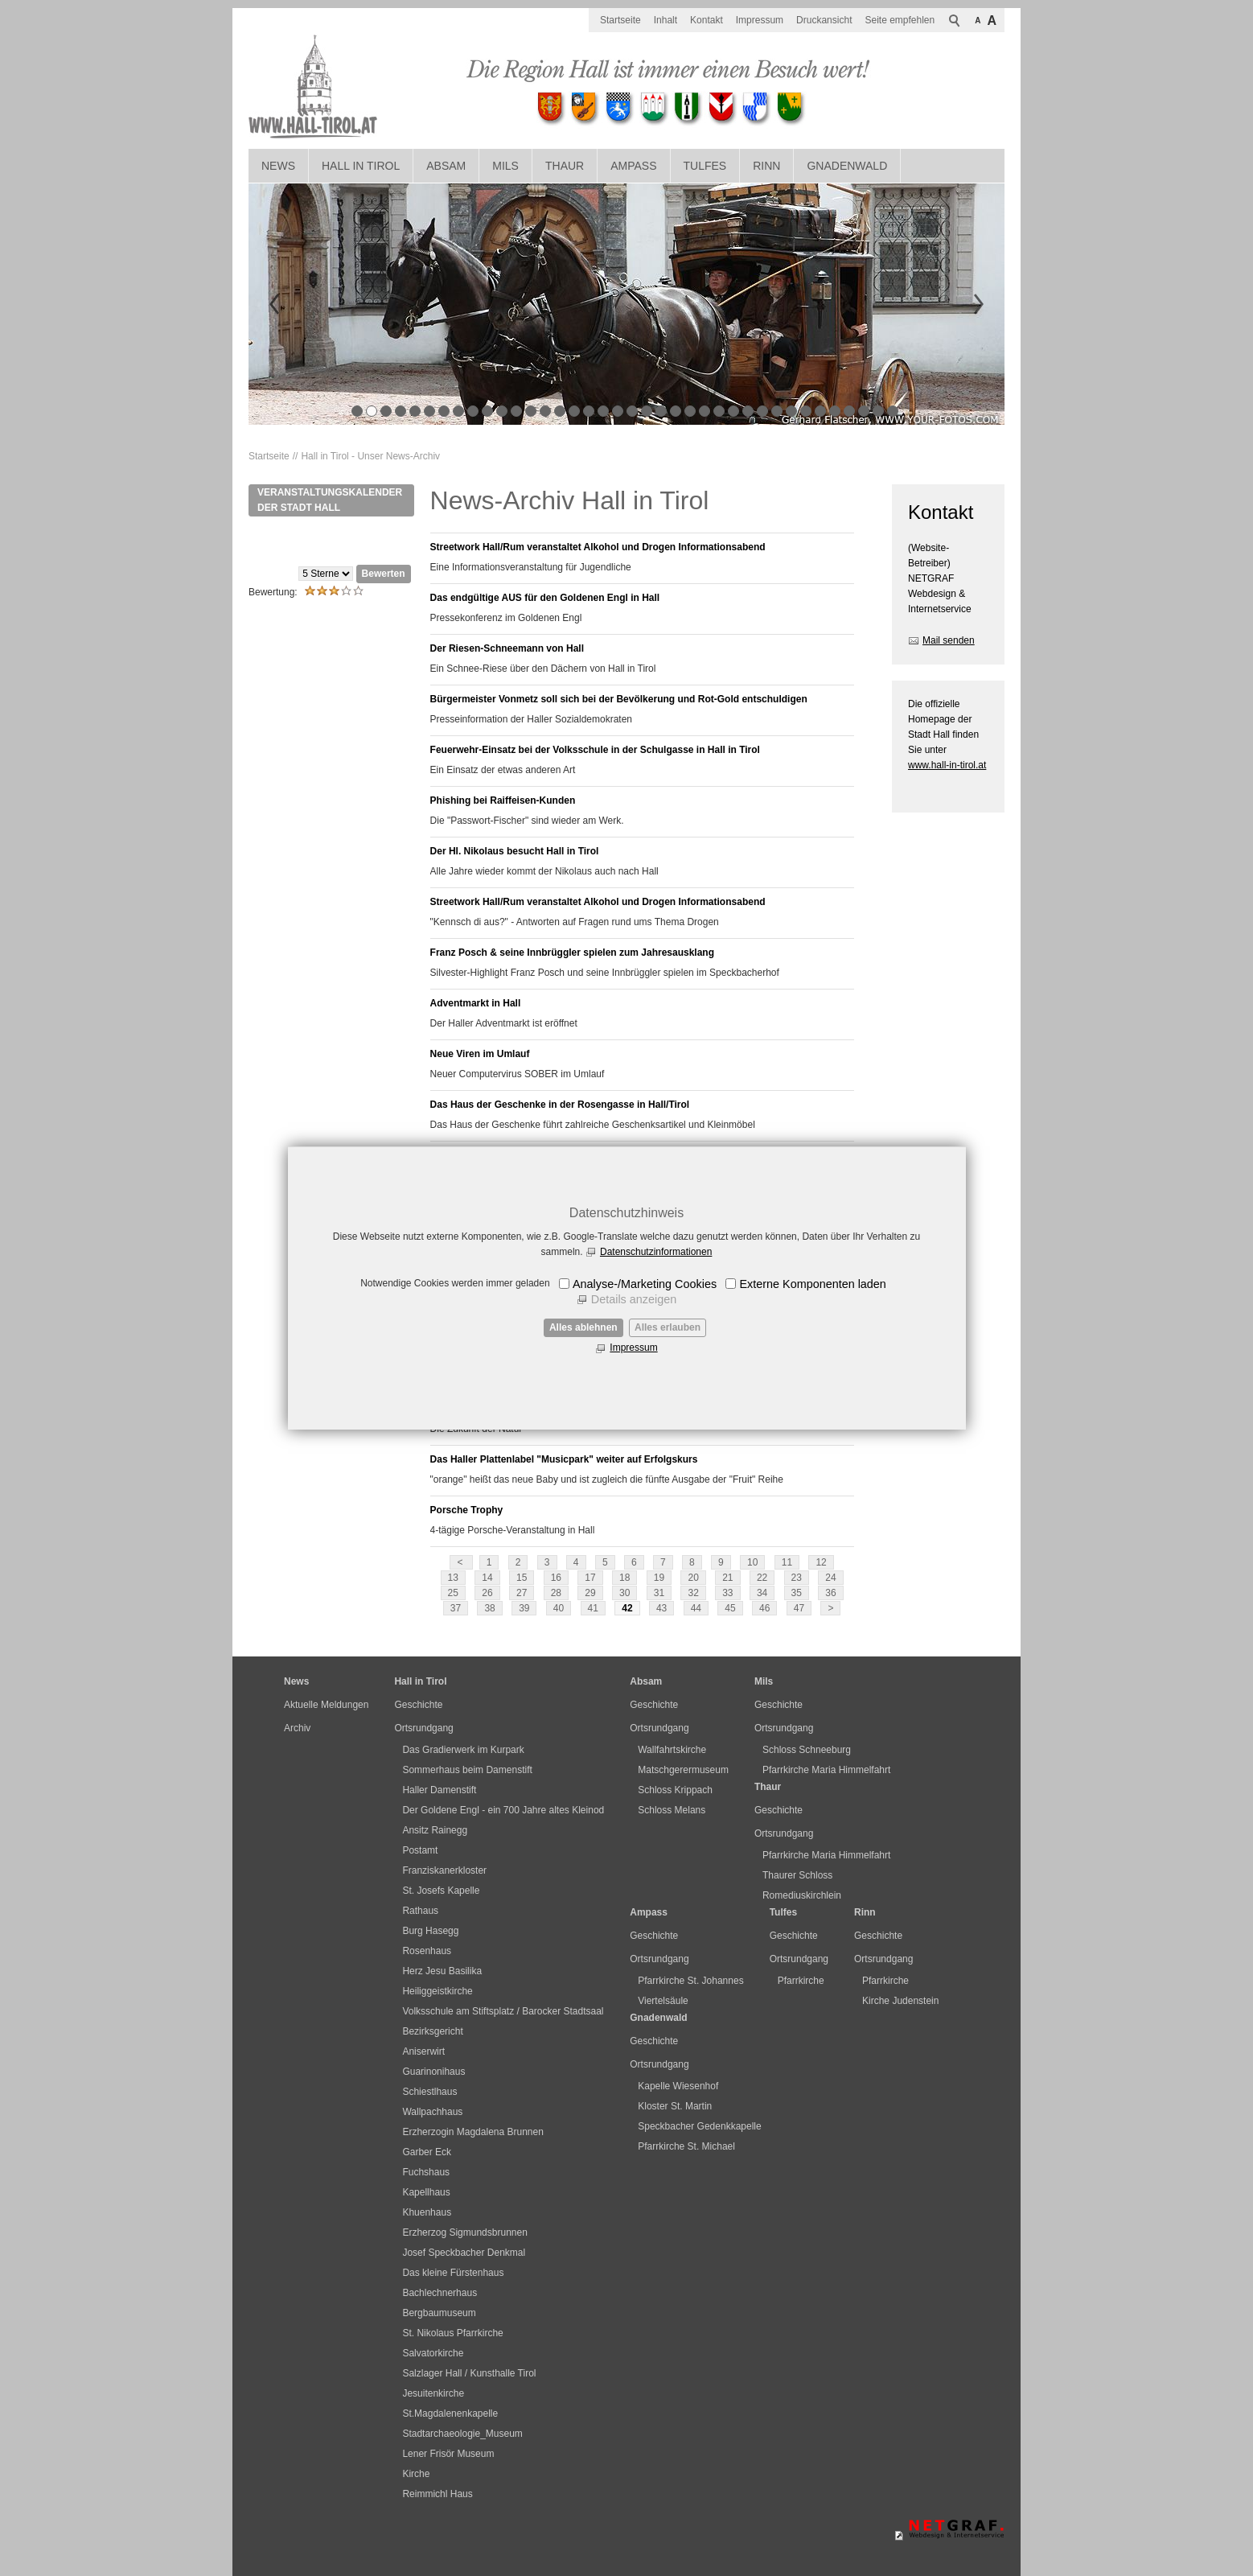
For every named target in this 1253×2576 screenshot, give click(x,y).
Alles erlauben (667, 1327)
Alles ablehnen (583, 1327)
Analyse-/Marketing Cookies (645, 1284)
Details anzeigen (633, 1299)
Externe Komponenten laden (812, 1284)
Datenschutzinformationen (656, 1251)
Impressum (633, 1347)
